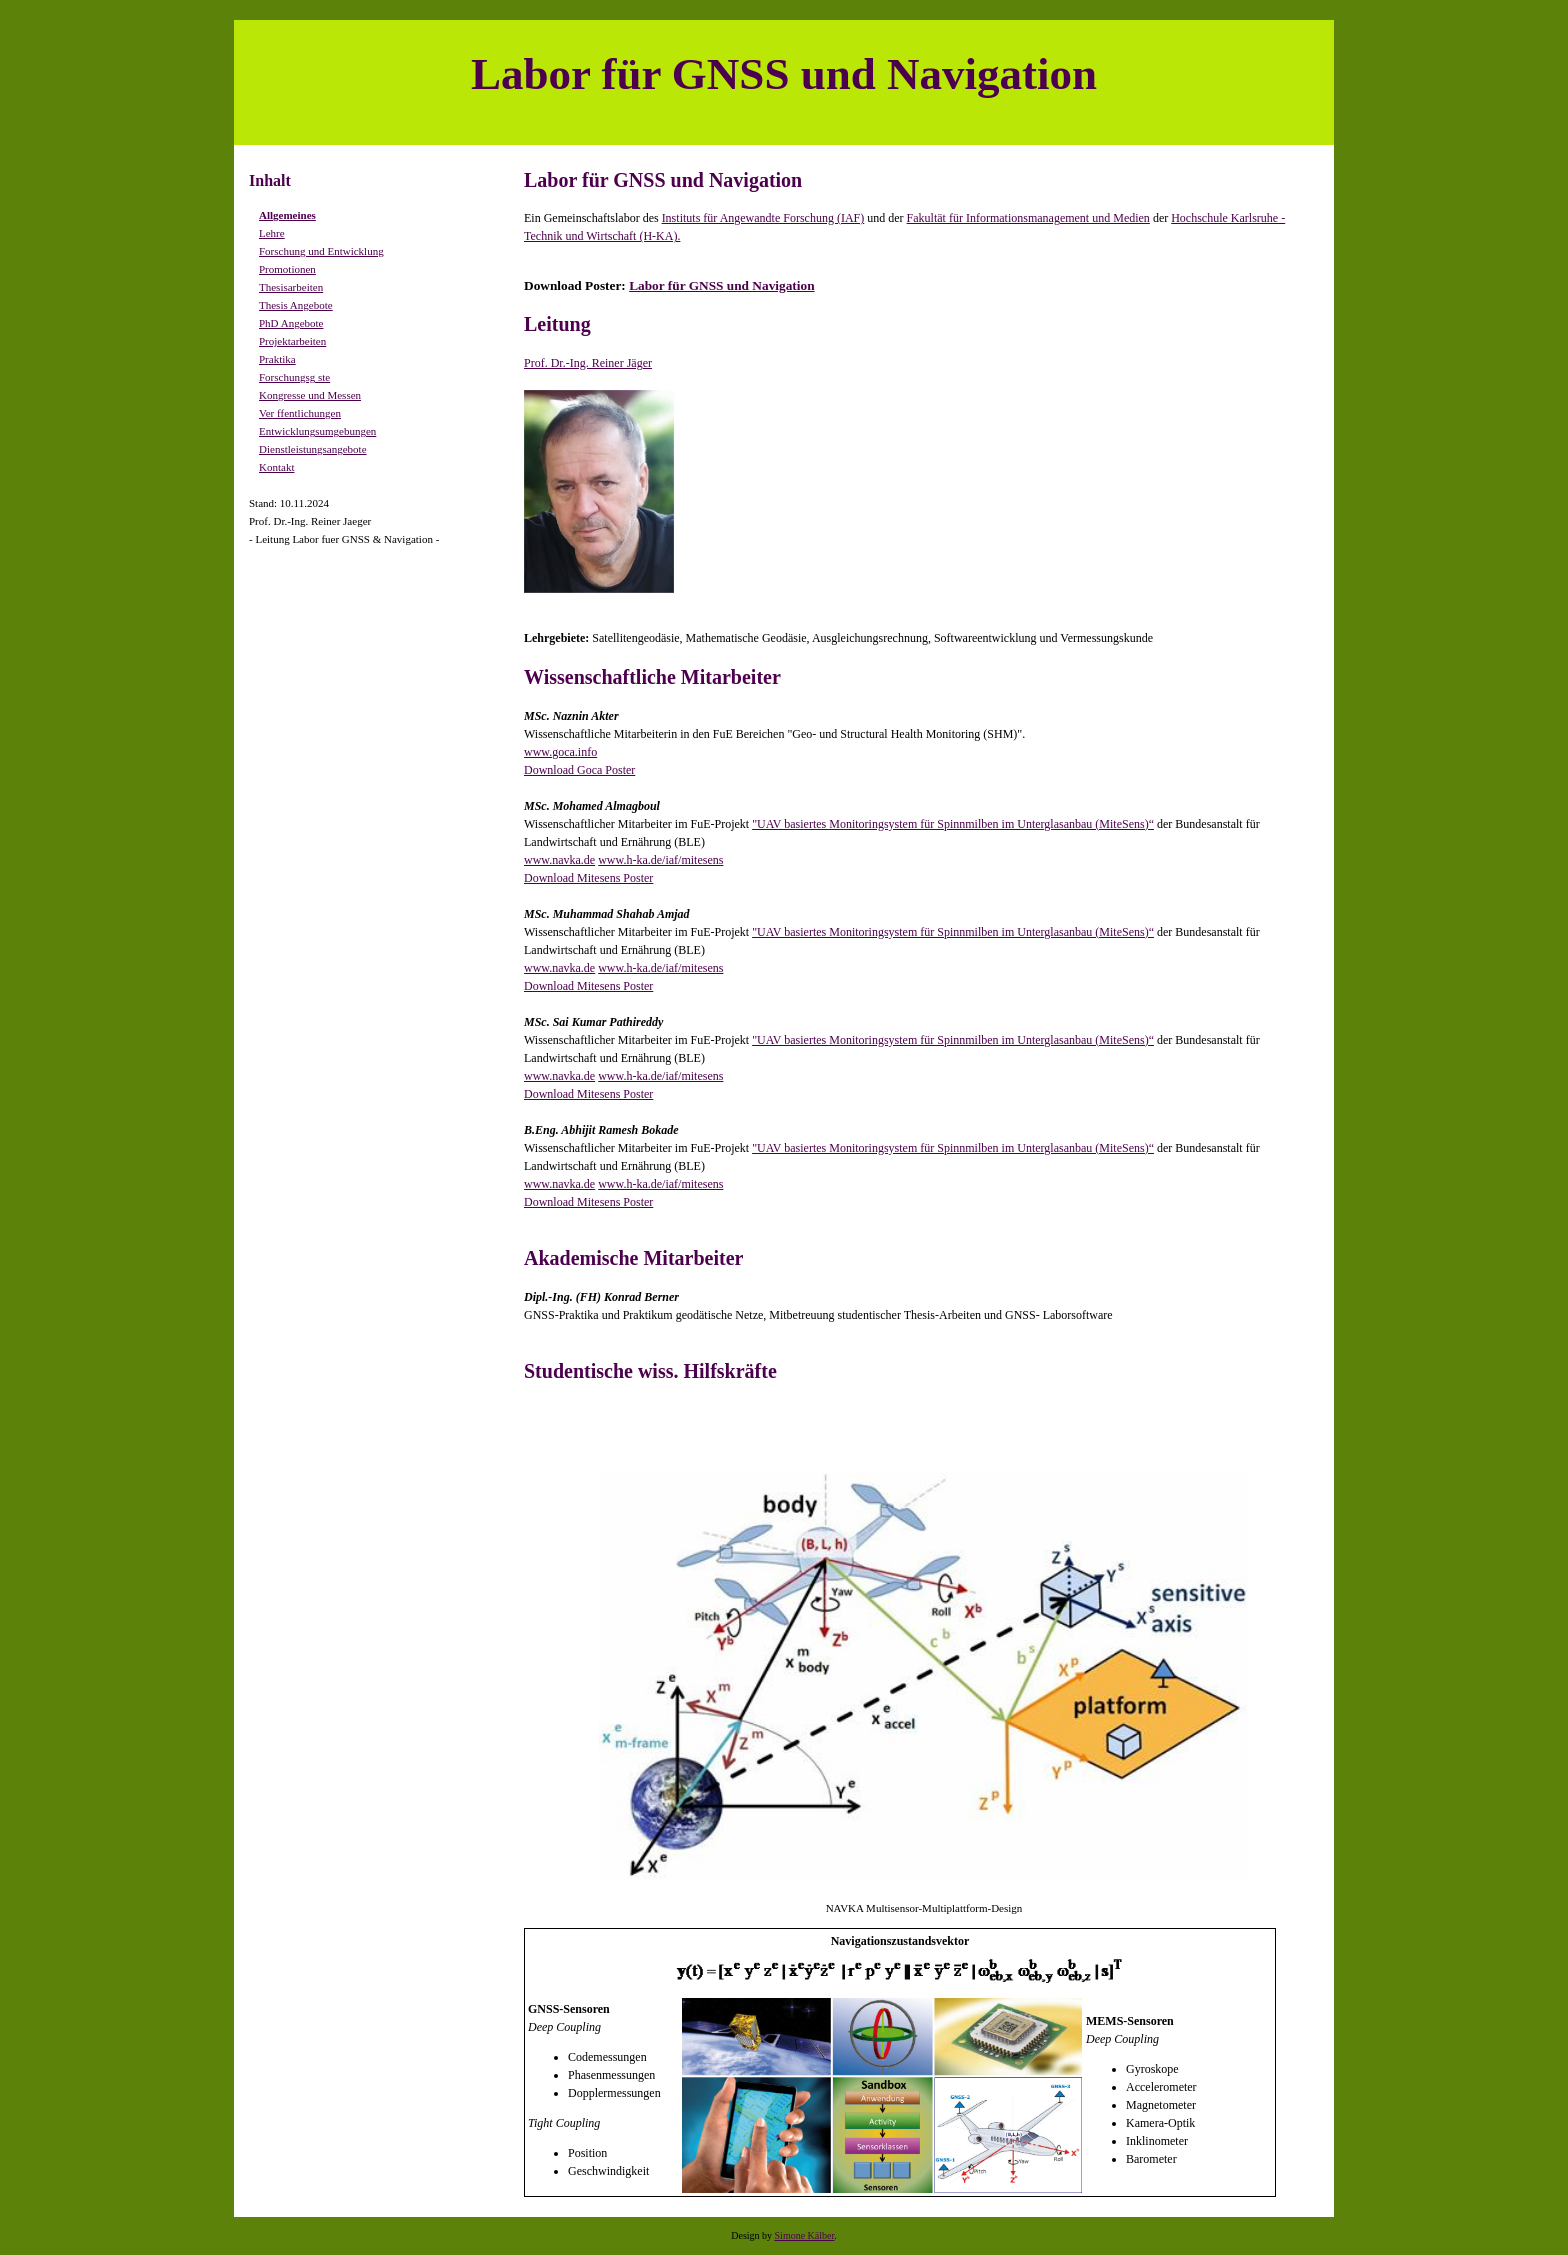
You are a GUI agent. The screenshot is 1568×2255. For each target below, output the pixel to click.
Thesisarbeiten (291, 287)
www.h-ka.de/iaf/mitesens (660, 860)
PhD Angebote (291, 323)
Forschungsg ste (294, 377)
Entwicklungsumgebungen (317, 431)
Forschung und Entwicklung (321, 251)
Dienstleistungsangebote (313, 449)
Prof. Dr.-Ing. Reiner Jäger (588, 363)
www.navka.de (559, 860)
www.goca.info (560, 752)
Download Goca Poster (579, 770)
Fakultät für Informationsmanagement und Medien (1028, 218)
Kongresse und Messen (310, 395)
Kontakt (276, 467)
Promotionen (287, 269)
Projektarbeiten (292, 341)
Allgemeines (287, 215)
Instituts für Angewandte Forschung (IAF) (763, 218)
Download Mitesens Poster (588, 878)
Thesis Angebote (296, 305)
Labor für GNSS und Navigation (721, 285)
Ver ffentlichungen (300, 413)
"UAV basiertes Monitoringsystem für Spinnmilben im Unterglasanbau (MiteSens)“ (953, 824)
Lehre (272, 233)
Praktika (277, 359)
